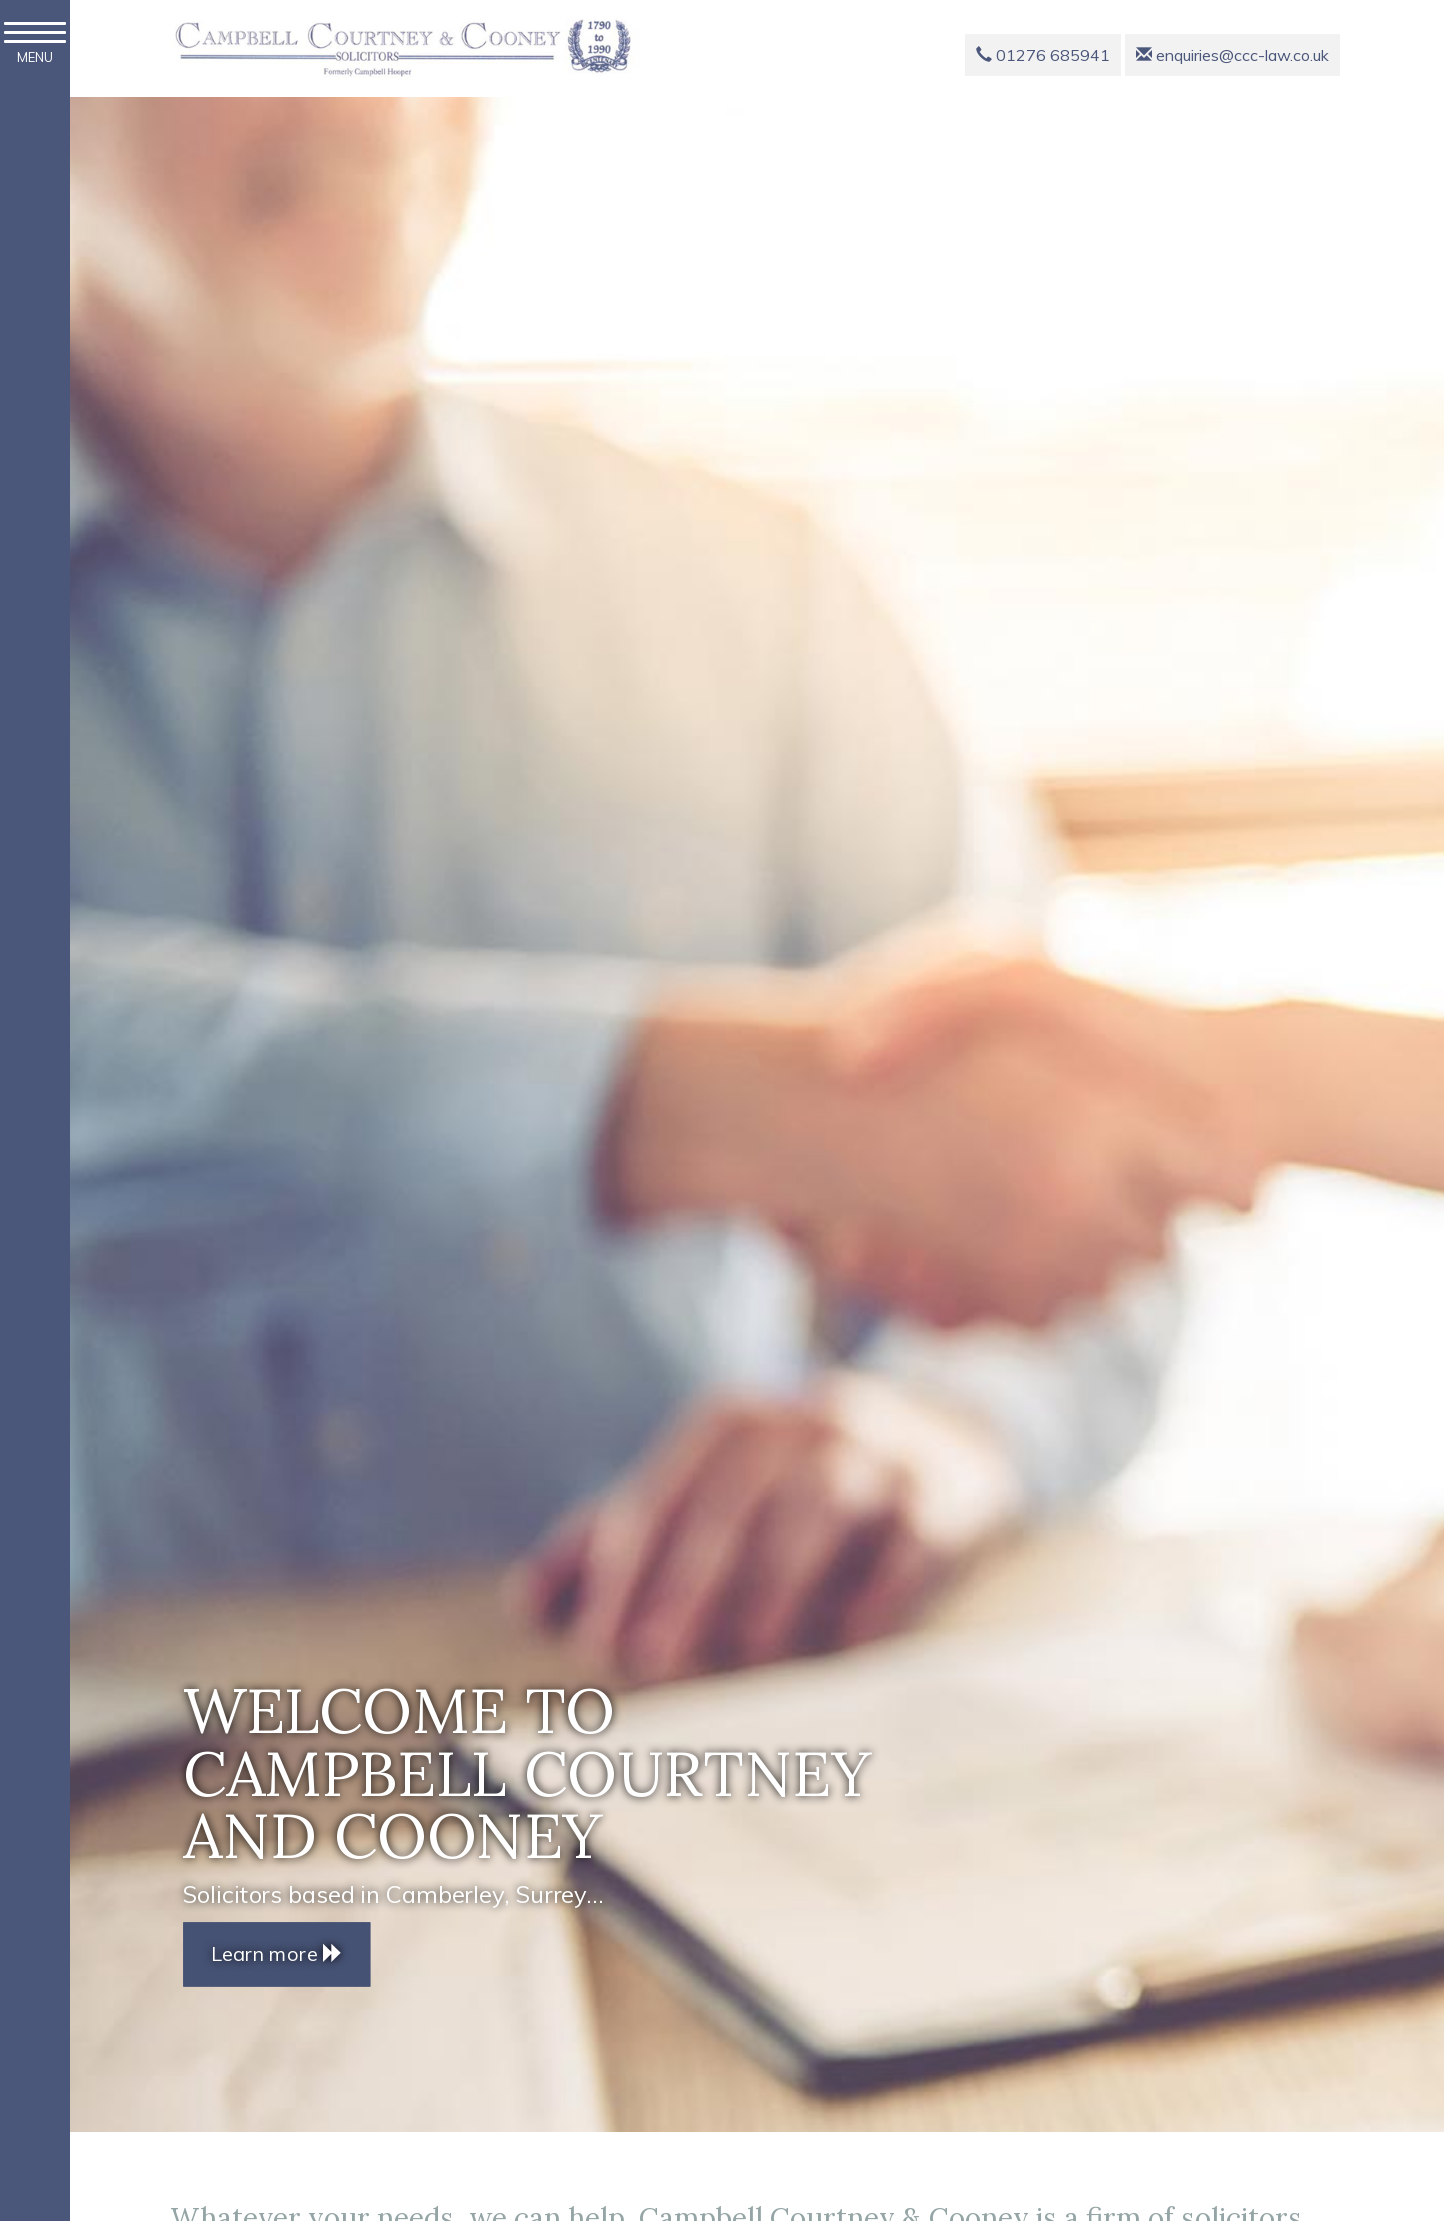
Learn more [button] (277, 1953)
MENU (35, 43)
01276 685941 (1043, 55)
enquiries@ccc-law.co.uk (1232, 55)
